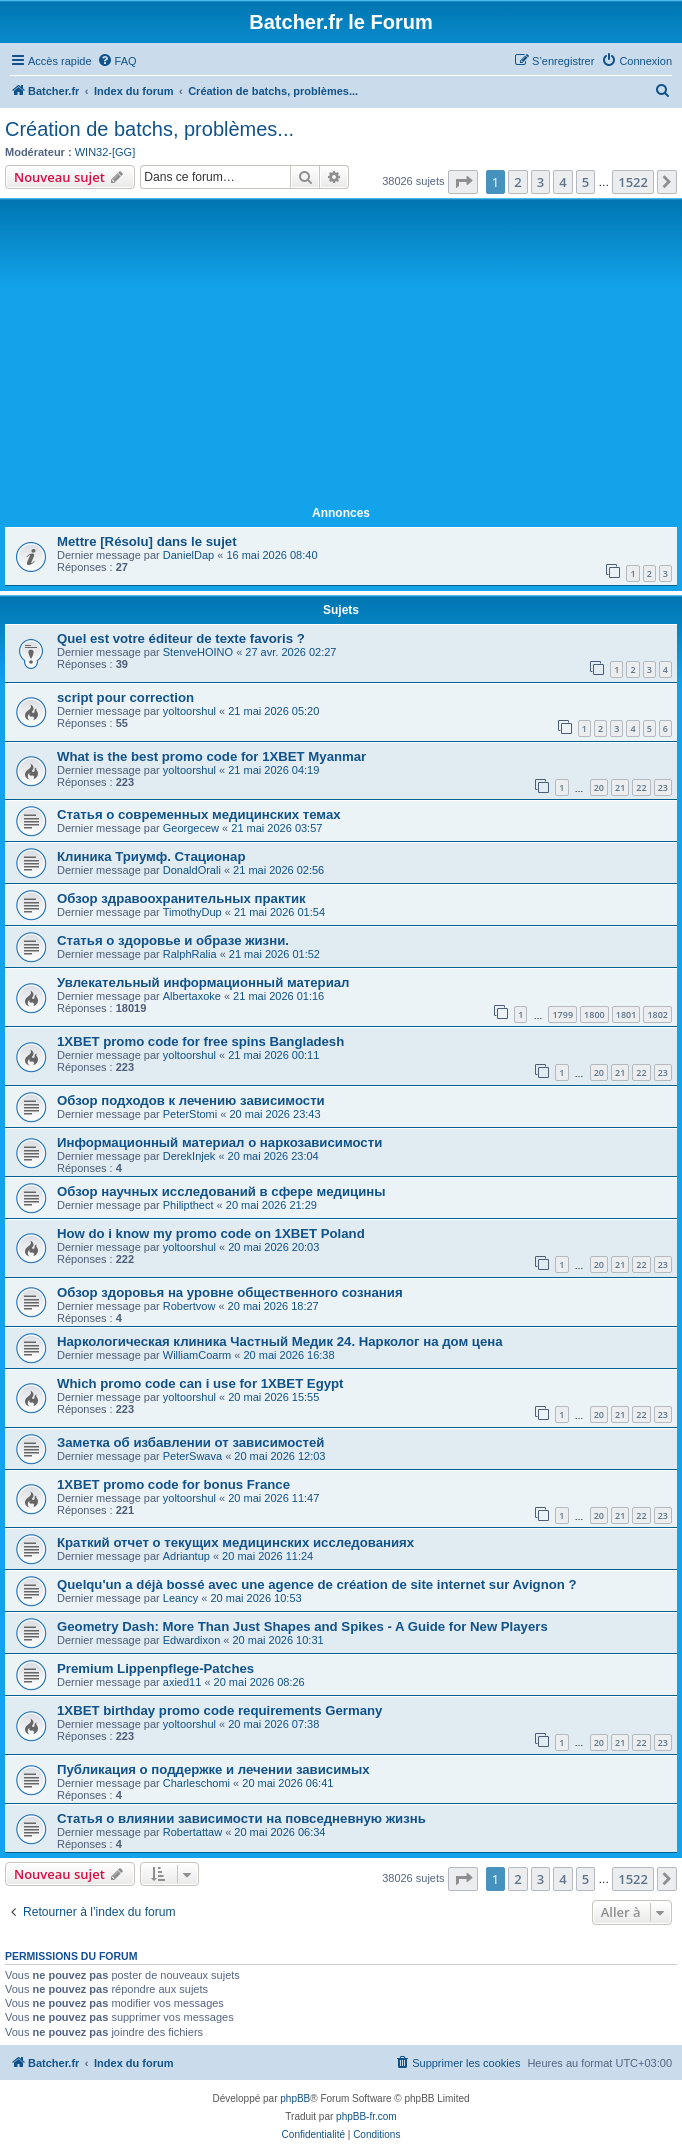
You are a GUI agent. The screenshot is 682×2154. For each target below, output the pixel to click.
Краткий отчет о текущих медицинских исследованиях (235, 1542)
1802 (657, 1014)
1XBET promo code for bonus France (173, 1484)
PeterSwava (192, 1456)
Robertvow (189, 1306)
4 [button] (562, 182)
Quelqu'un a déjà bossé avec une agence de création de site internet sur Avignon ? (317, 1584)
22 (641, 787)
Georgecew (191, 828)
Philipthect (188, 1205)
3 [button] (540, 182)
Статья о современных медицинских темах (199, 814)
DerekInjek (189, 1156)
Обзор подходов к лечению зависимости (191, 1100)
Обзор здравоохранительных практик (181, 898)
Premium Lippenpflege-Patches (155, 1668)
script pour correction (125, 697)
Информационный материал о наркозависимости (219, 1142)
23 (663, 787)
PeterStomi (190, 1114)
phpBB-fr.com (366, 2116)
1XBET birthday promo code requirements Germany (219, 1710)
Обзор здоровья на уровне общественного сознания (230, 1292)
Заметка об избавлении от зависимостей (190, 1442)
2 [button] (517, 182)
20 (599, 787)
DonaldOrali (192, 870)
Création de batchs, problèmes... (149, 129)
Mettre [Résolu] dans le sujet (147, 541)
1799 (562, 1014)
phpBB (295, 2098)
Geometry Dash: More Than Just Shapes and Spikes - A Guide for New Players (302, 1626)
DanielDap (188, 555)
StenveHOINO (198, 652)
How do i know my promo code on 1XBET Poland (211, 1233)
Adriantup (186, 1556)
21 (620, 787)
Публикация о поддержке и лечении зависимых (213, 1769)
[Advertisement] (341, 353)
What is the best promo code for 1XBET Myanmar (211, 756)
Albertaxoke (192, 996)
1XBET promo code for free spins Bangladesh (200, 1041)
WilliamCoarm (197, 1355)
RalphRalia (190, 954)
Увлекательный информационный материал (203, 982)
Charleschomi (196, 1783)
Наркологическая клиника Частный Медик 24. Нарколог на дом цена (280, 1341)
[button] (463, 182)
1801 (626, 1014)
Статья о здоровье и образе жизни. (173, 940)
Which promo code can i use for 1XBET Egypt (200, 1383)
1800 (594, 1014)
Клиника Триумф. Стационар (151, 856)
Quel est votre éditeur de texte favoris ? (181, 638)
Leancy (180, 1598)
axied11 (182, 1682)
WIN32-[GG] (105, 152)
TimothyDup (192, 912)
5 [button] (585, 182)
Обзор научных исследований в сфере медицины (221, 1191)
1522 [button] (633, 182)
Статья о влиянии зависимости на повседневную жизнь (241, 1818)
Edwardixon (191, 1640)
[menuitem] (117, 61)
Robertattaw (192, 1832)
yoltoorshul (189, 711)
